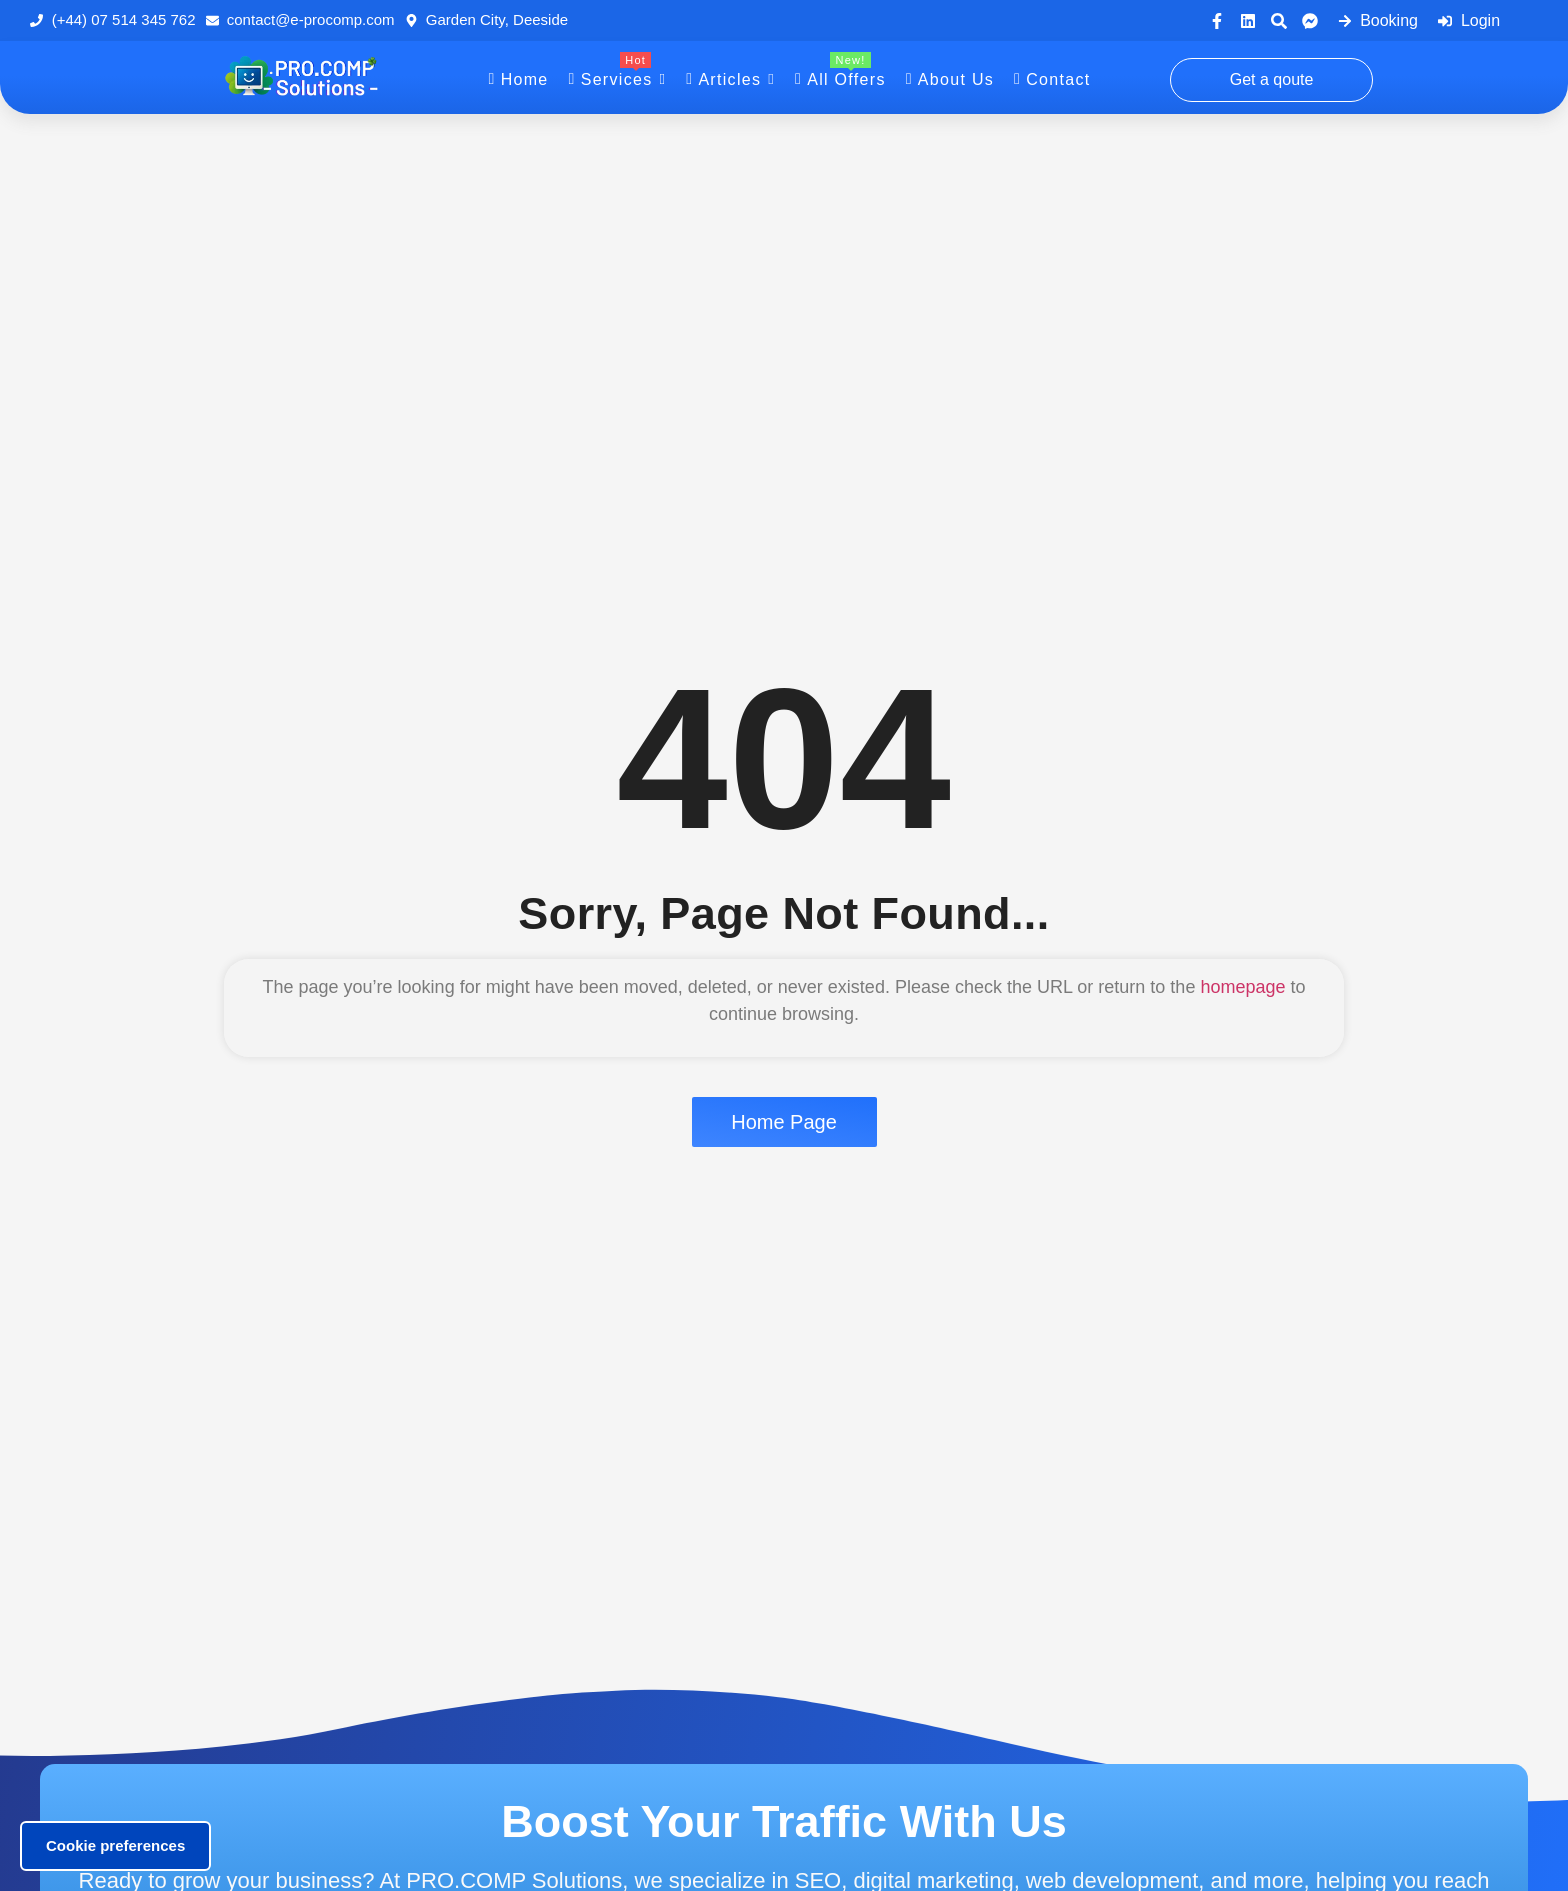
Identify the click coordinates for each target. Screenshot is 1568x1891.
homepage (1242, 987)
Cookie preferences (115, 1845)
